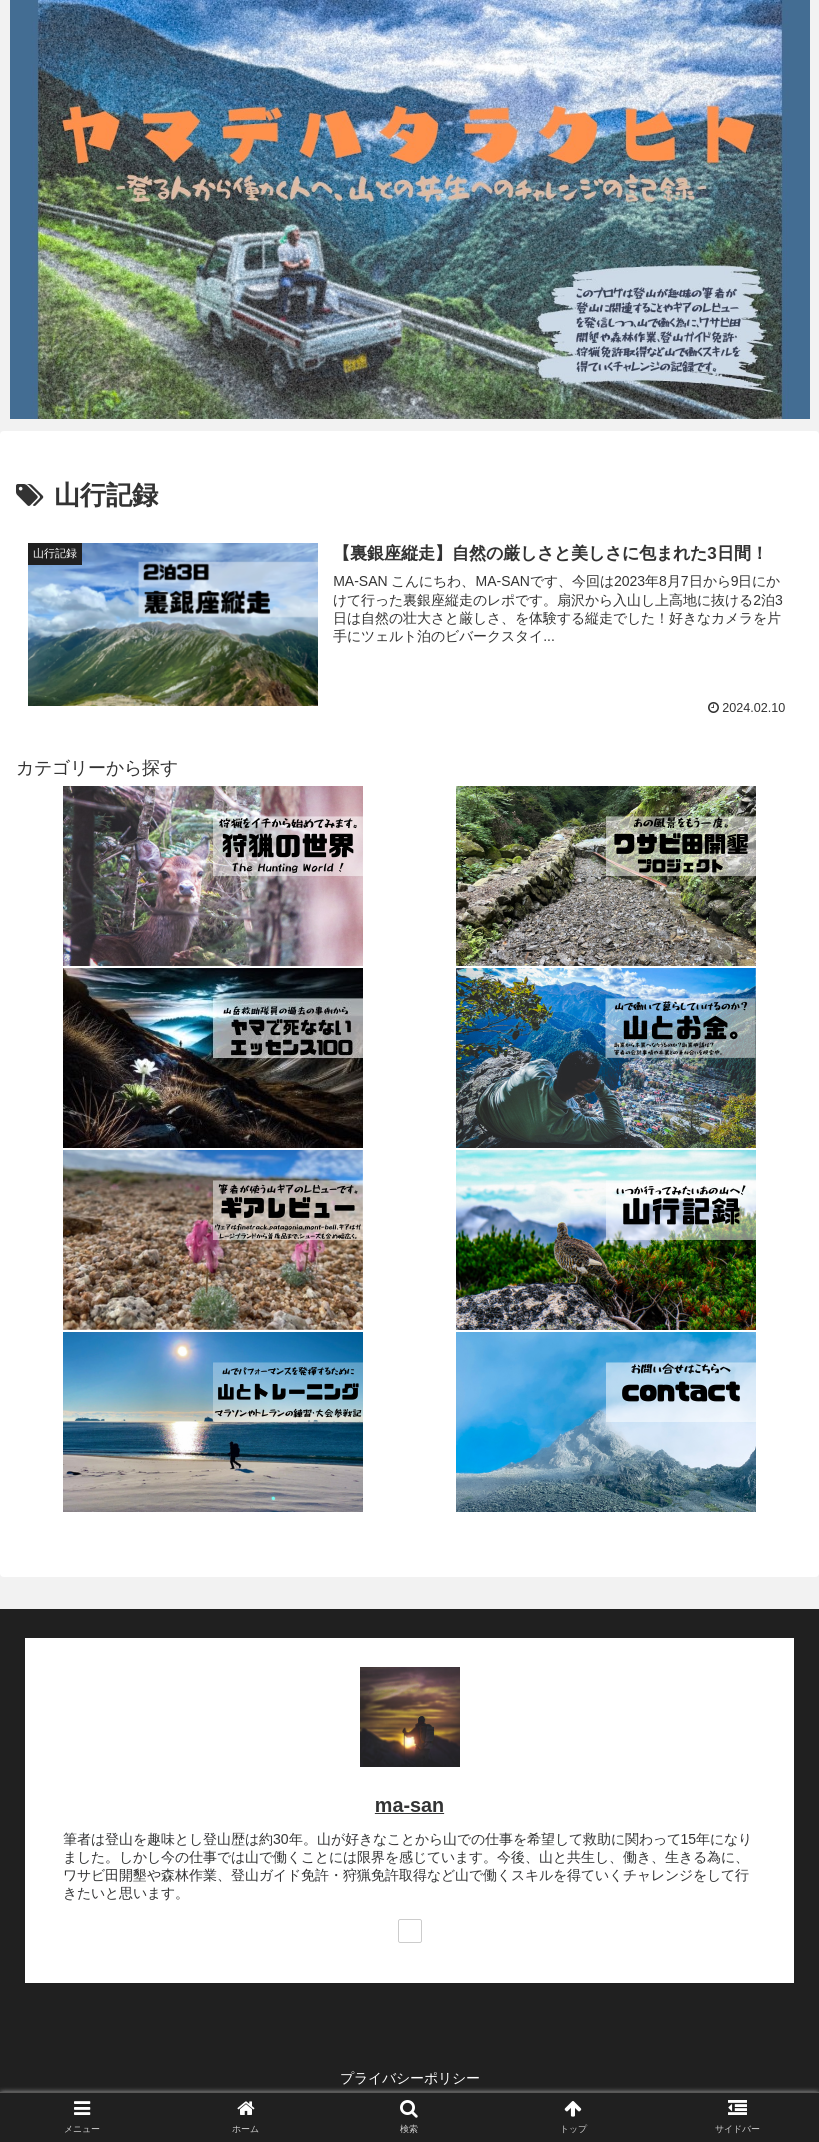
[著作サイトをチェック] (410, 1931)
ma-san (409, 1805)
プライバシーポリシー (410, 2078)
